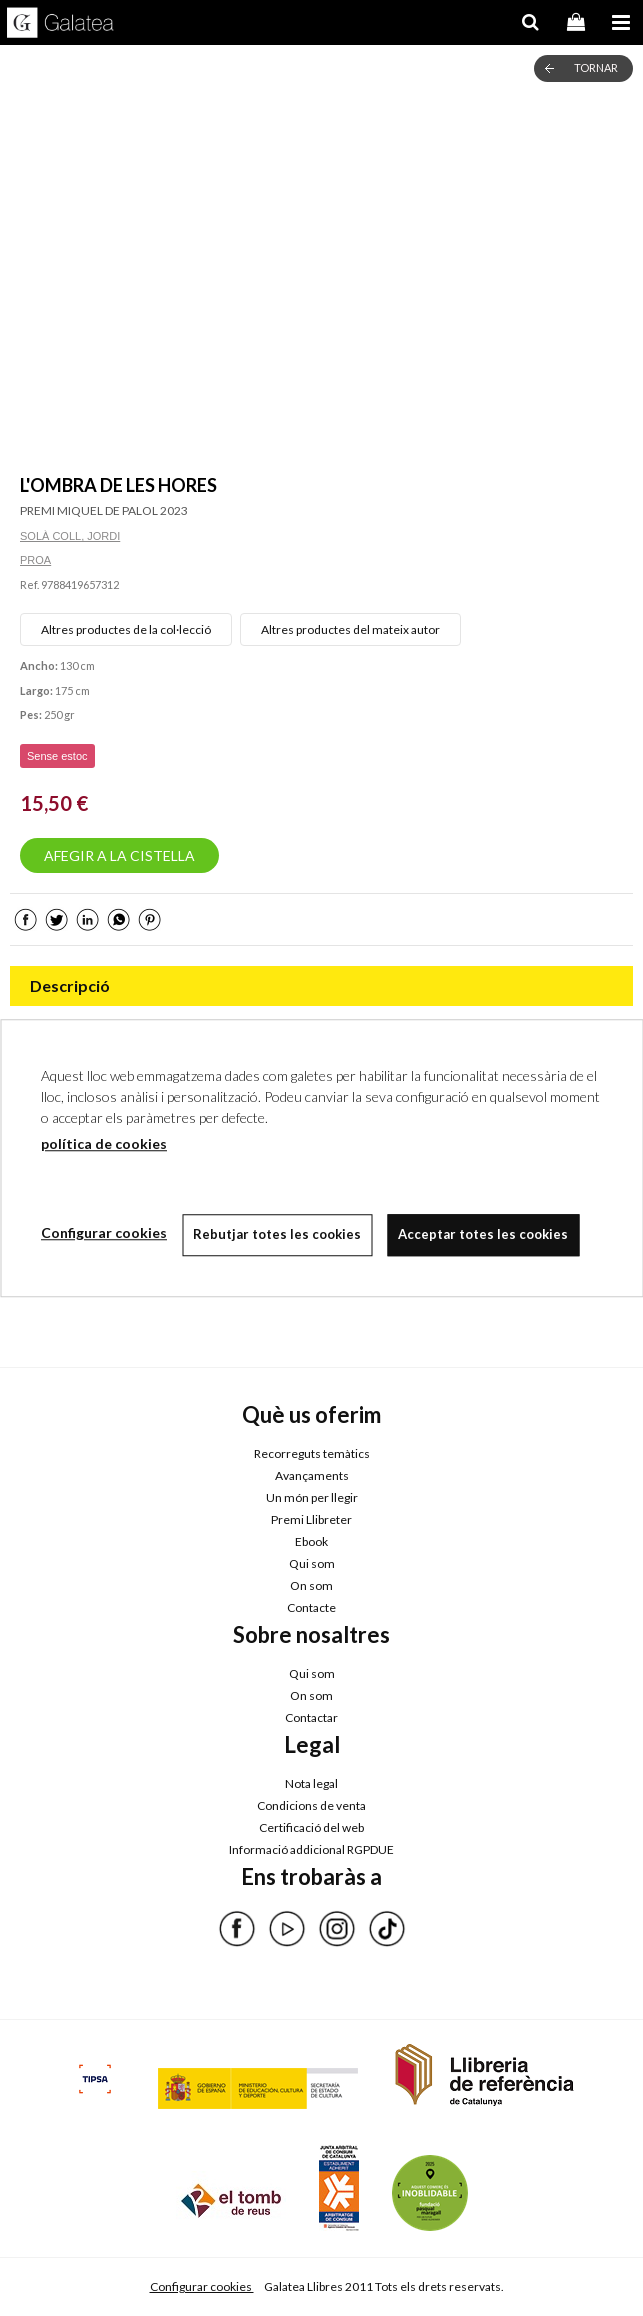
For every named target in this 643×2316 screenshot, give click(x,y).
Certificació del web (311, 1827)
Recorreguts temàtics (312, 1453)
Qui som (312, 1563)
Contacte (311, 1607)
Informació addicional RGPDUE (311, 1849)
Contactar (311, 1717)
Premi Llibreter (311, 1519)
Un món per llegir (312, 1497)
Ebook (311, 1541)
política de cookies (104, 1143)
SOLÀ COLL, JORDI (70, 536)
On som (311, 1585)
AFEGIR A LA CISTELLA (119, 855)
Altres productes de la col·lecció (126, 629)
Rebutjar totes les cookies (277, 1234)
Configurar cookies (202, 2286)
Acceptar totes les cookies (483, 1234)
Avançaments (312, 1475)
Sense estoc (57, 756)
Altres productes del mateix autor (350, 629)
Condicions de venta (311, 1805)
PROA (35, 560)
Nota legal (311, 1783)
